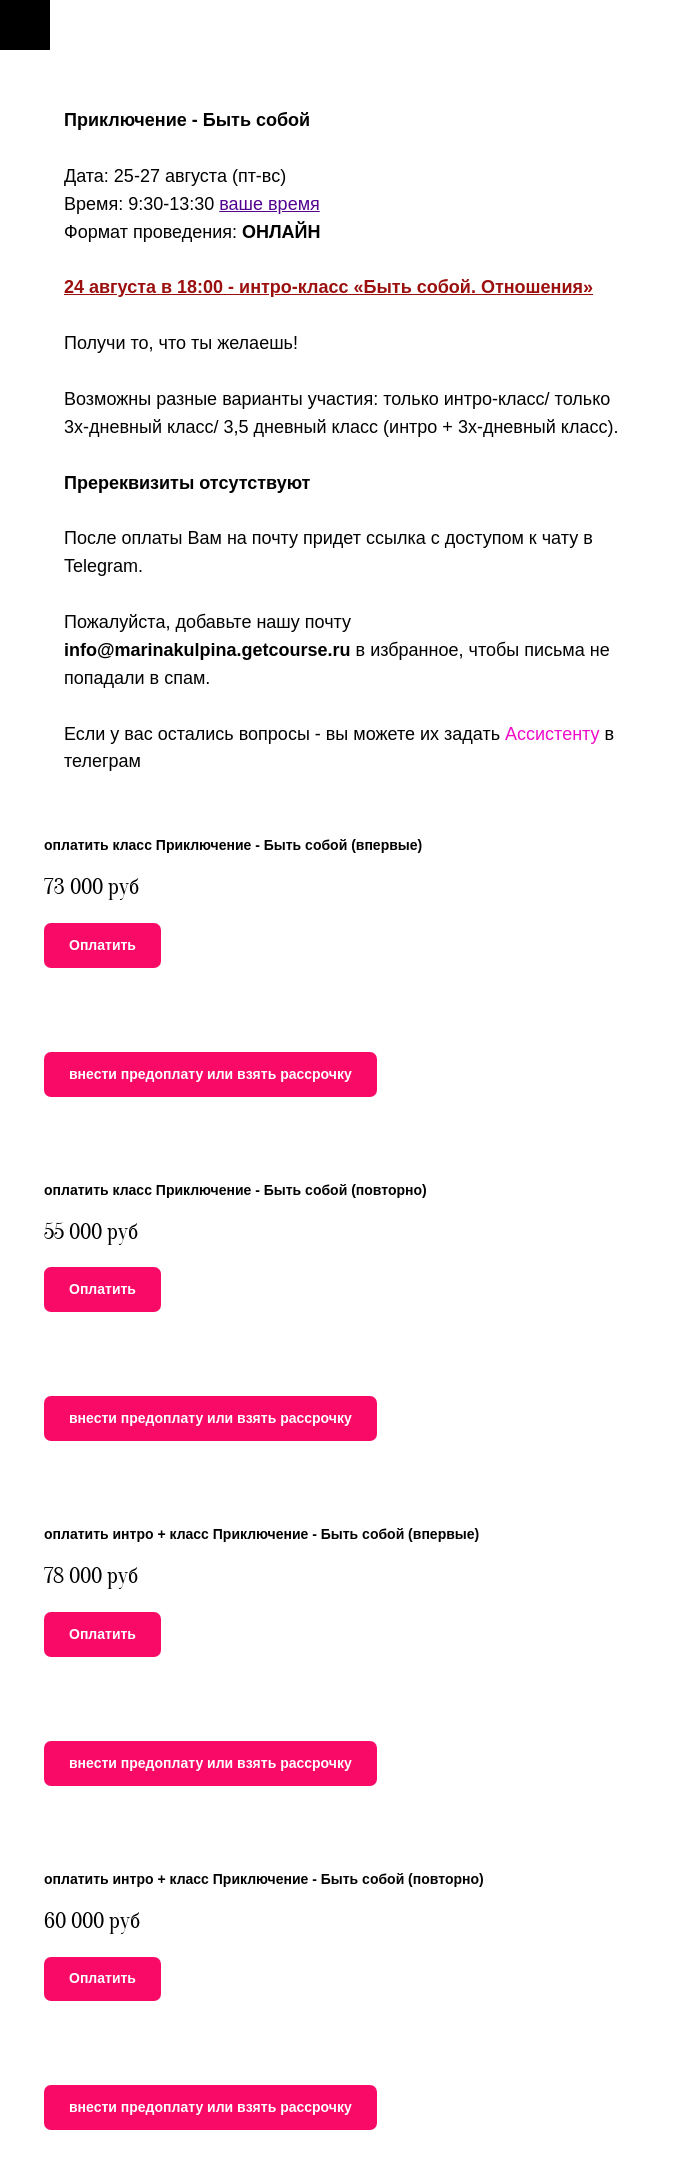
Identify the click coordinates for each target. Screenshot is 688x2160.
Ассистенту (552, 734)
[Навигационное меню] (25, 25)
